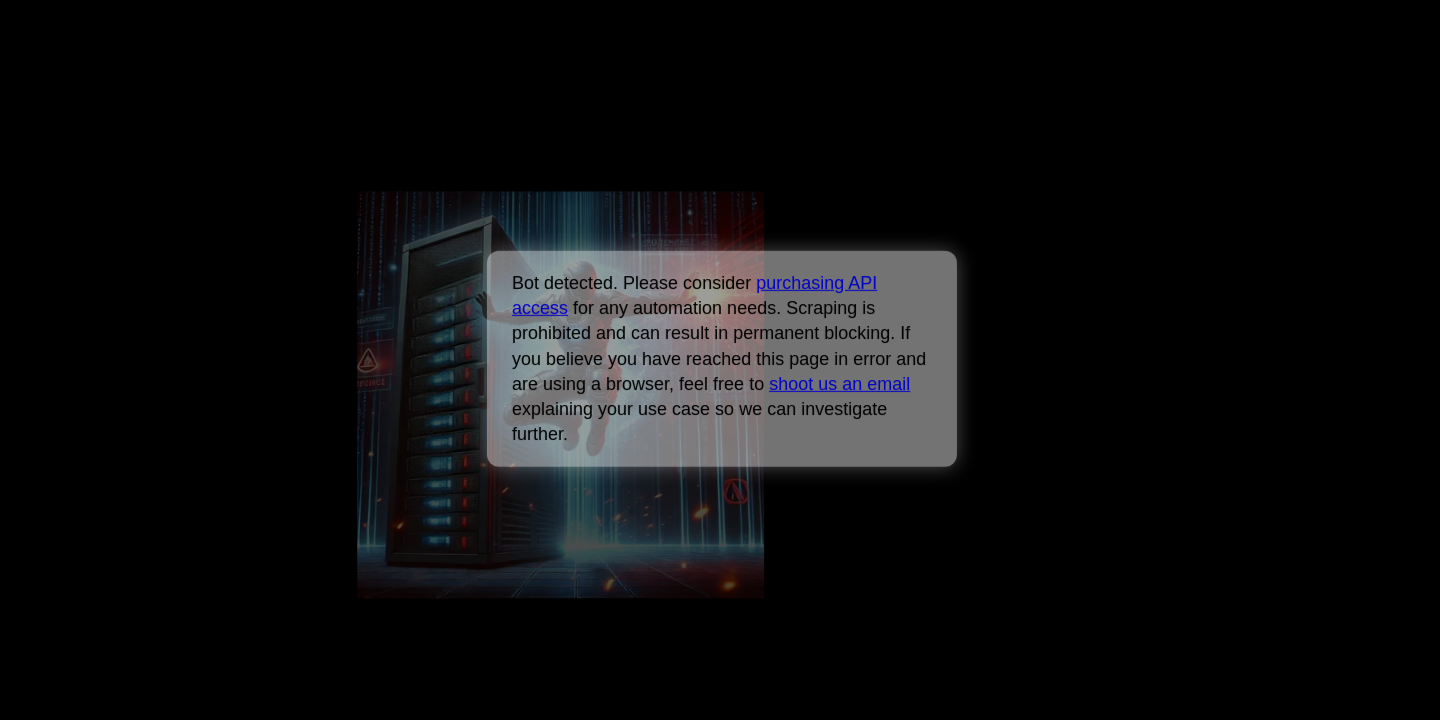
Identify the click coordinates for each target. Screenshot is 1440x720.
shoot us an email (839, 384)
